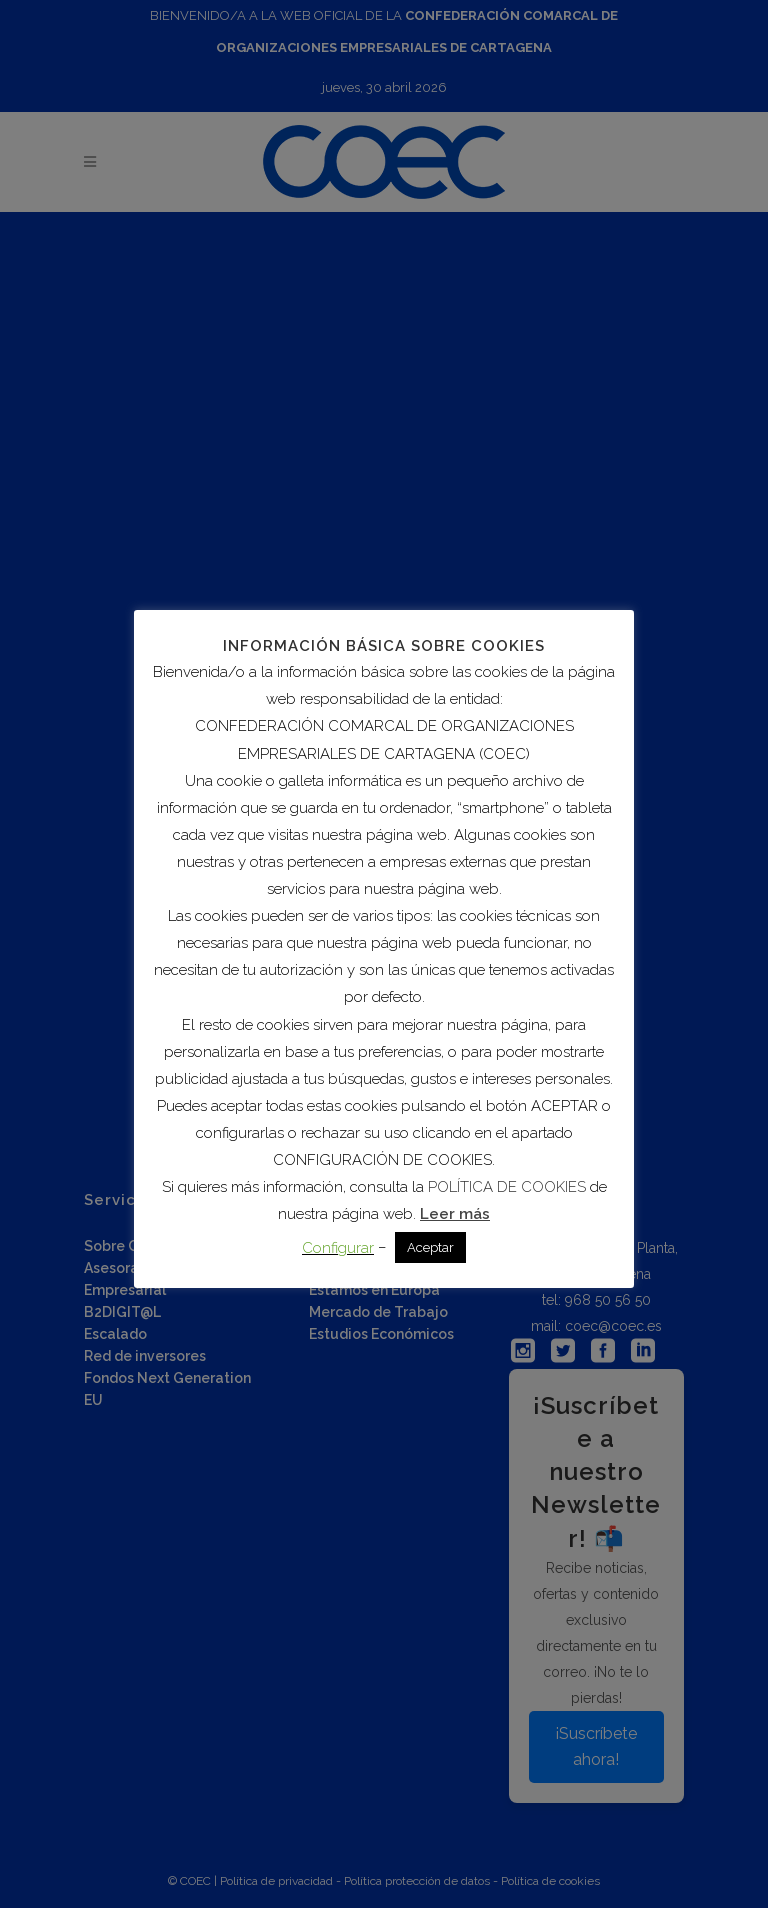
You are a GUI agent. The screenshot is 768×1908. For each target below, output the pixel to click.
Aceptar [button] (430, 1247)
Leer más (455, 1214)
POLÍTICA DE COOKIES (507, 1187)
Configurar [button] (338, 1248)
